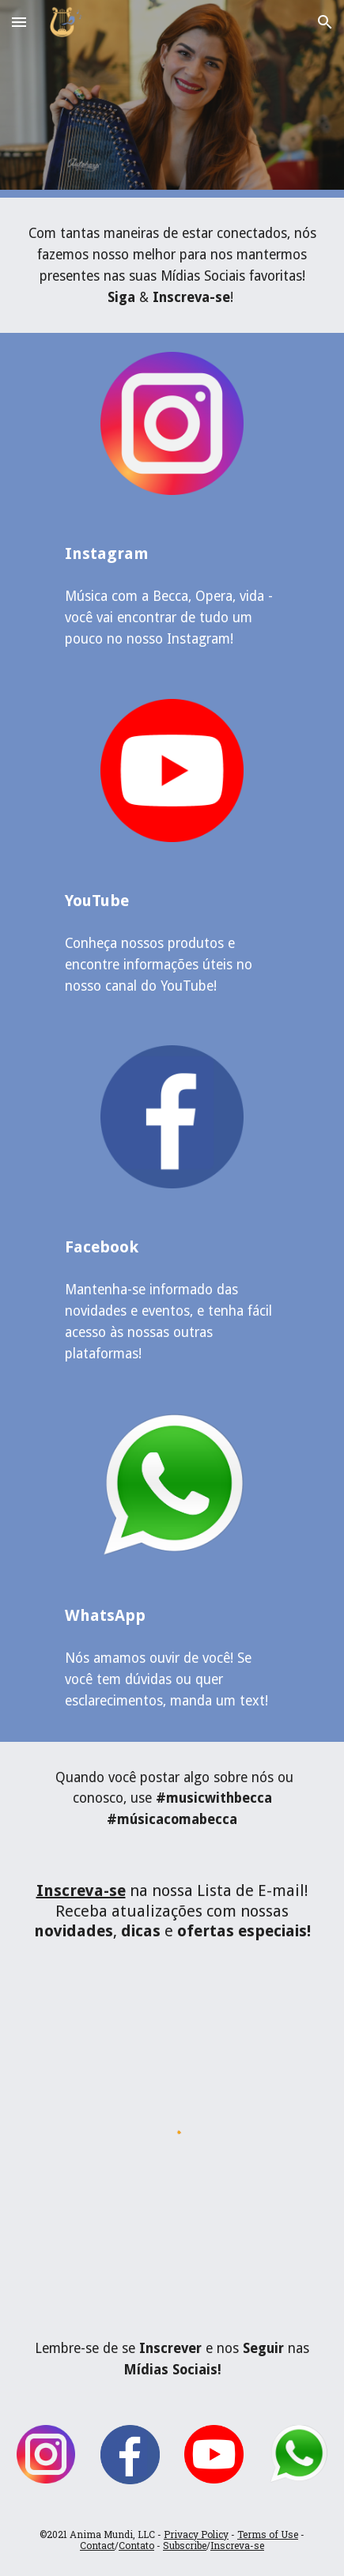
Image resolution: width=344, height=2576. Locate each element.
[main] (172, 265)
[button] (19, 21)
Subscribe (184, 2545)
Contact (97, 2545)
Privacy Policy (196, 2534)
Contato (136, 2545)
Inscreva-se (237, 2545)
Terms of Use (267, 2534)
